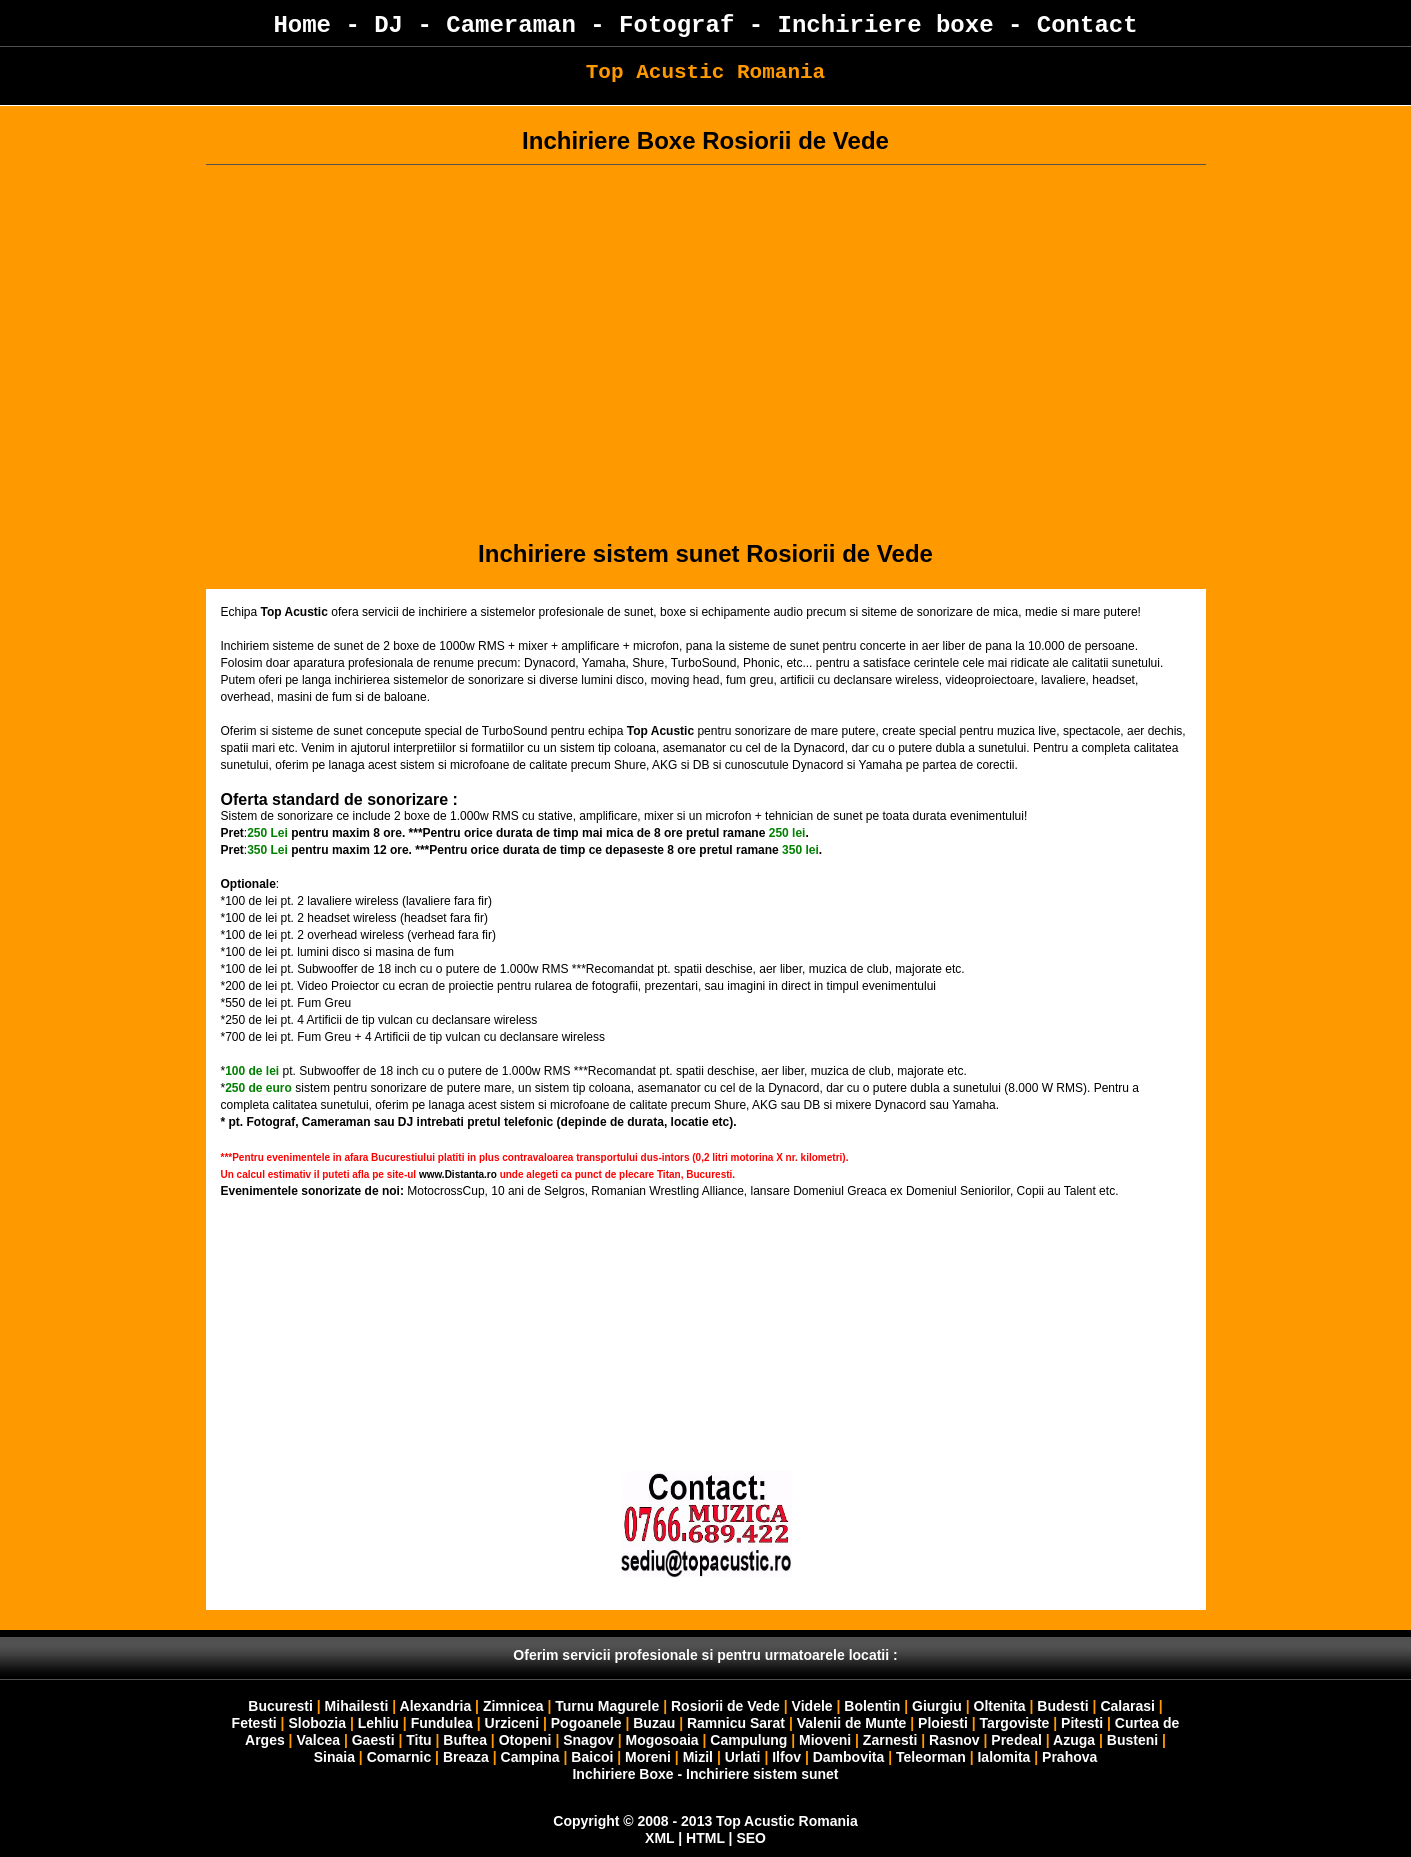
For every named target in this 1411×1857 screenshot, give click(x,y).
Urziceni (512, 1723)
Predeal (1016, 1740)
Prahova (1069, 1757)
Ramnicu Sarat (736, 1723)
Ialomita (1003, 1757)
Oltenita (1000, 1706)
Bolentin (872, 1706)
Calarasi (1127, 1706)
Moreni (648, 1757)
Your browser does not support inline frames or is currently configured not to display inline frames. (706, 1396)
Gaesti (373, 1740)
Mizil (698, 1757)
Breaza (466, 1757)
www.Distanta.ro (458, 1174)
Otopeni (525, 1740)
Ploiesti (943, 1723)
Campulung (748, 1740)
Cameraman (511, 25)
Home (302, 25)
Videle (812, 1706)
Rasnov (956, 1740)
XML (659, 1838)
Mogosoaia (662, 1740)
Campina (530, 1757)
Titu (418, 1740)
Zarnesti (890, 1740)
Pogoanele (586, 1723)
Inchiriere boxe (886, 25)
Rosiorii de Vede (725, 1706)
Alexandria (436, 1706)
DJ (388, 25)
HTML (705, 1838)
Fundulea (442, 1723)
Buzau (654, 1723)
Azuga (1074, 1740)
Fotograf (676, 25)
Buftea (465, 1740)
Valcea (318, 1740)
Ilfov (786, 1757)
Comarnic (399, 1757)
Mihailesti (357, 1706)
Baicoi (592, 1757)
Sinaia (334, 1757)
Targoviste (1015, 1723)
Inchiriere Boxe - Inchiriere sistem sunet (705, 1774)
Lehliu (378, 1723)
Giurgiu (937, 1706)
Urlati (745, 1757)
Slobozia (317, 1723)
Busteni (1132, 1740)
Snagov (588, 1740)
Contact (1087, 25)
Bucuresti (282, 1706)
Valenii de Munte (852, 1723)
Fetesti (254, 1723)
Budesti (1062, 1706)
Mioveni (825, 1740)
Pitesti (1082, 1723)
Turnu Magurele (607, 1706)
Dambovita (849, 1757)
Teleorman (931, 1757)
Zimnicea (513, 1706)
